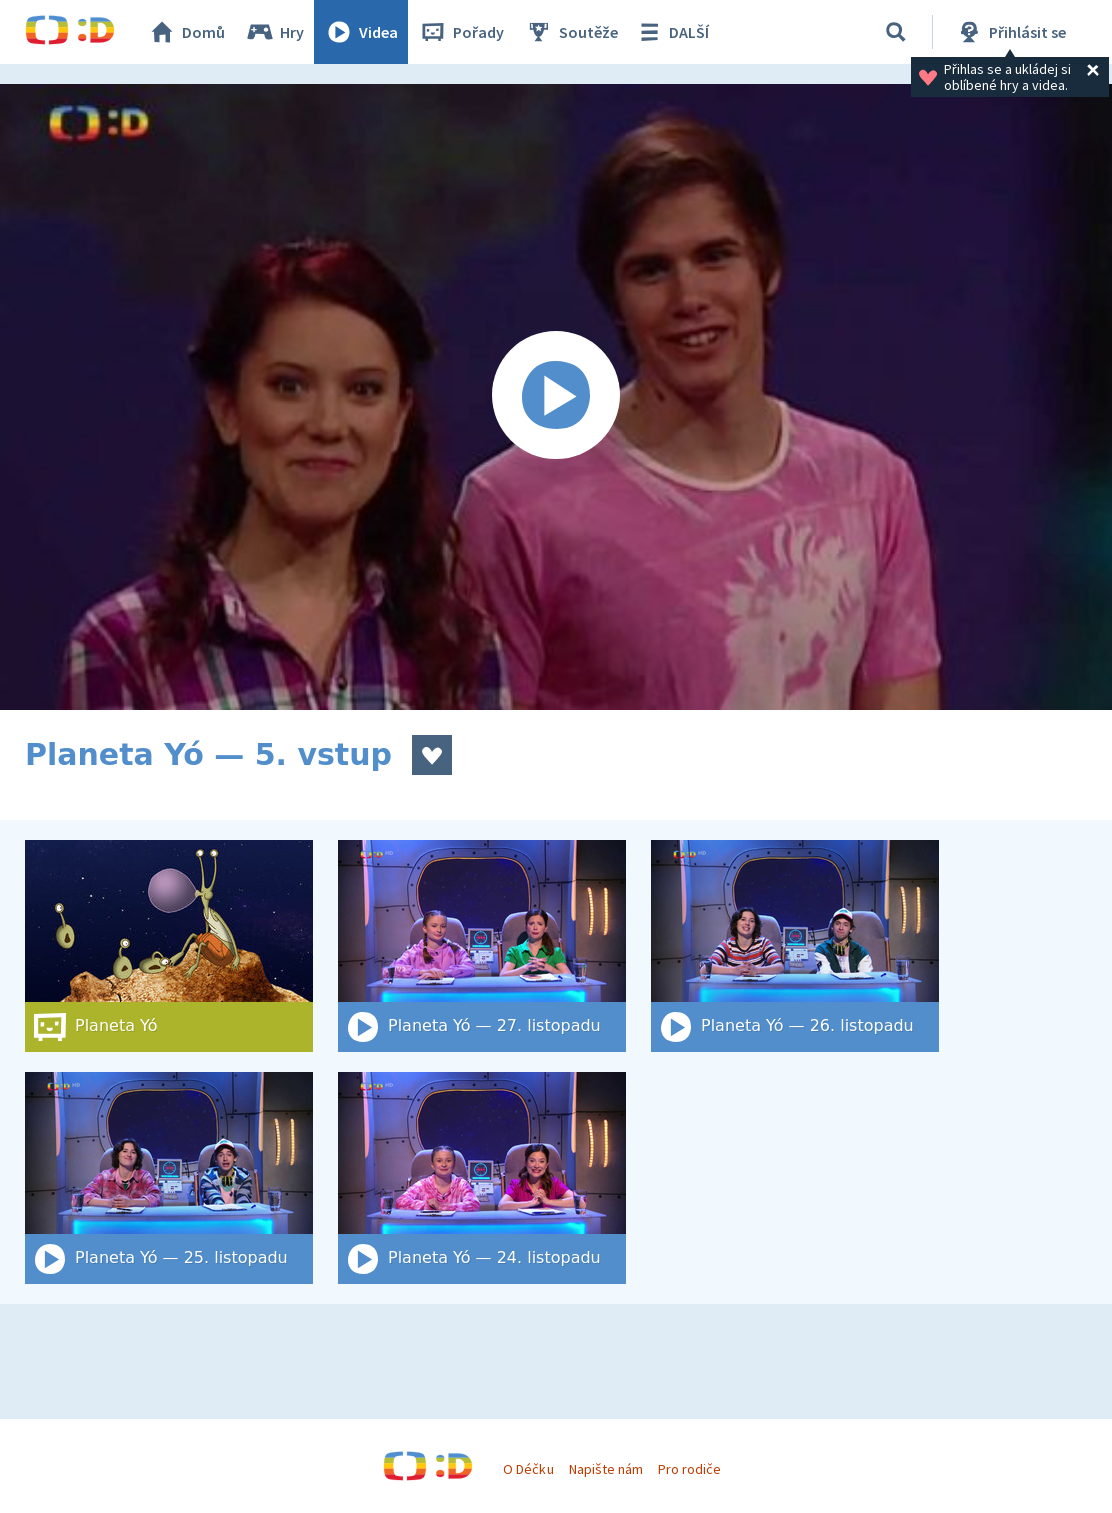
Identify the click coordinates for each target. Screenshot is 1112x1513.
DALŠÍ (671, 32)
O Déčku (528, 1469)
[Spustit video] (556, 397)
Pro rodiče (689, 1469)
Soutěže (571, 32)
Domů (186, 32)
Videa (361, 32)
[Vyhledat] (896, 32)
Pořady (461, 32)
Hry (274, 32)
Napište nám (606, 1469)
